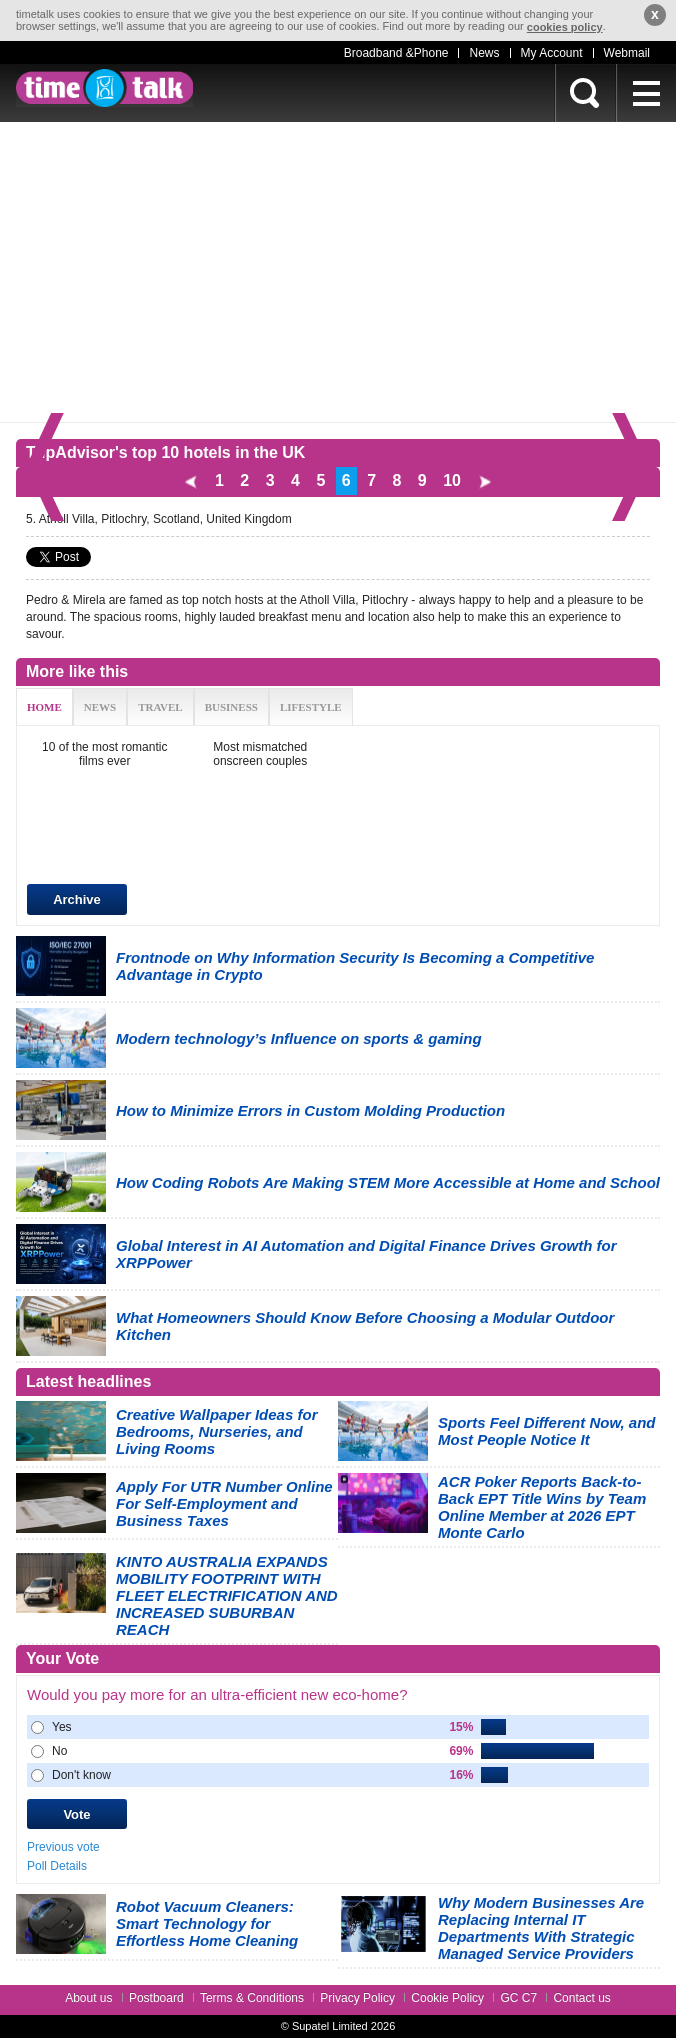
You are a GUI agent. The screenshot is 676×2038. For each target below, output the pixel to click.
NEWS (100, 707)
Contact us (581, 1998)
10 (452, 480)
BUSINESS (231, 707)
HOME (44, 707)
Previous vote (63, 1847)
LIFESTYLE (311, 707)
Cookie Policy (447, 1998)
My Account (552, 53)
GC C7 (518, 1998)
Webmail (627, 53)
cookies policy (565, 27)
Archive (77, 899)
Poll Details (57, 1866)
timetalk (104, 88)
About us (88, 1998)
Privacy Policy (357, 1998)
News (484, 53)
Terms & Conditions (252, 1998)
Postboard (156, 1998)
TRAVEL (160, 707)
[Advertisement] (338, 272)
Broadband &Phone (396, 53)
